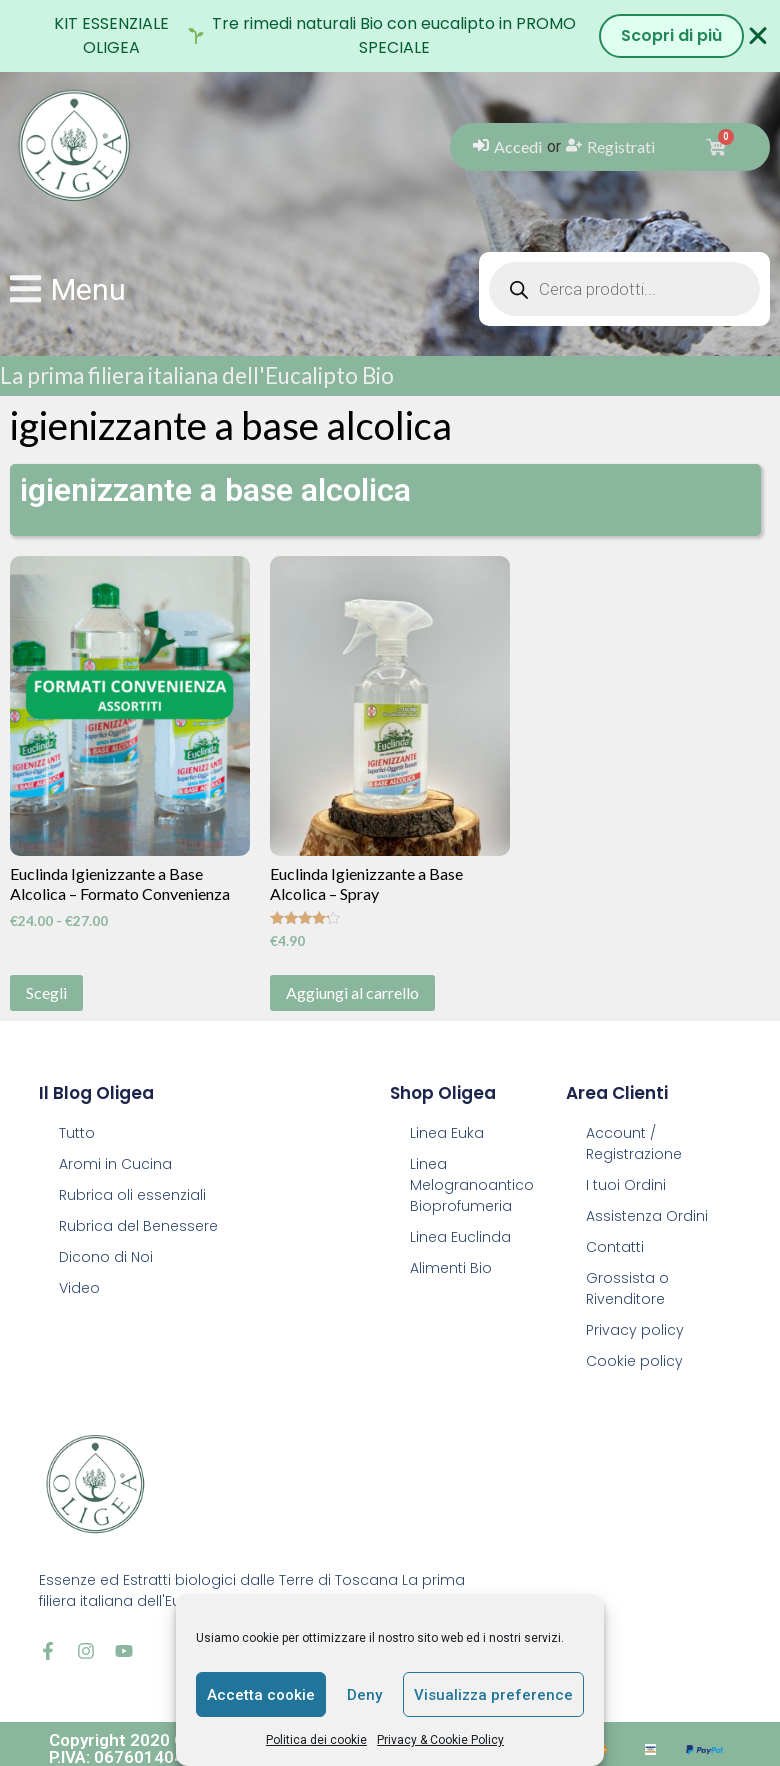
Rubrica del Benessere (138, 1226)
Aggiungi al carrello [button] (352, 992)
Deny (364, 1695)
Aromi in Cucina (115, 1164)
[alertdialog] (390, 36)
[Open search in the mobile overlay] (624, 289)
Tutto (77, 1133)
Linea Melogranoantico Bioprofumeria (472, 1185)
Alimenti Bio (451, 1268)
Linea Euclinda (460, 1237)
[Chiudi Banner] (758, 36)
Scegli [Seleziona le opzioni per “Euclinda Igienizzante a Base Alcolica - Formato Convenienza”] (46, 992)
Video (79, 1288)
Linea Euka (447, 1133)
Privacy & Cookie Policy (440, 1740)
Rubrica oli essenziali (132, 1195)
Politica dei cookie (316, 1740)
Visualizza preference (493, 1695)
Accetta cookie (261, 1695)
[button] (68, 289)
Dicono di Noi (106, 1257)
